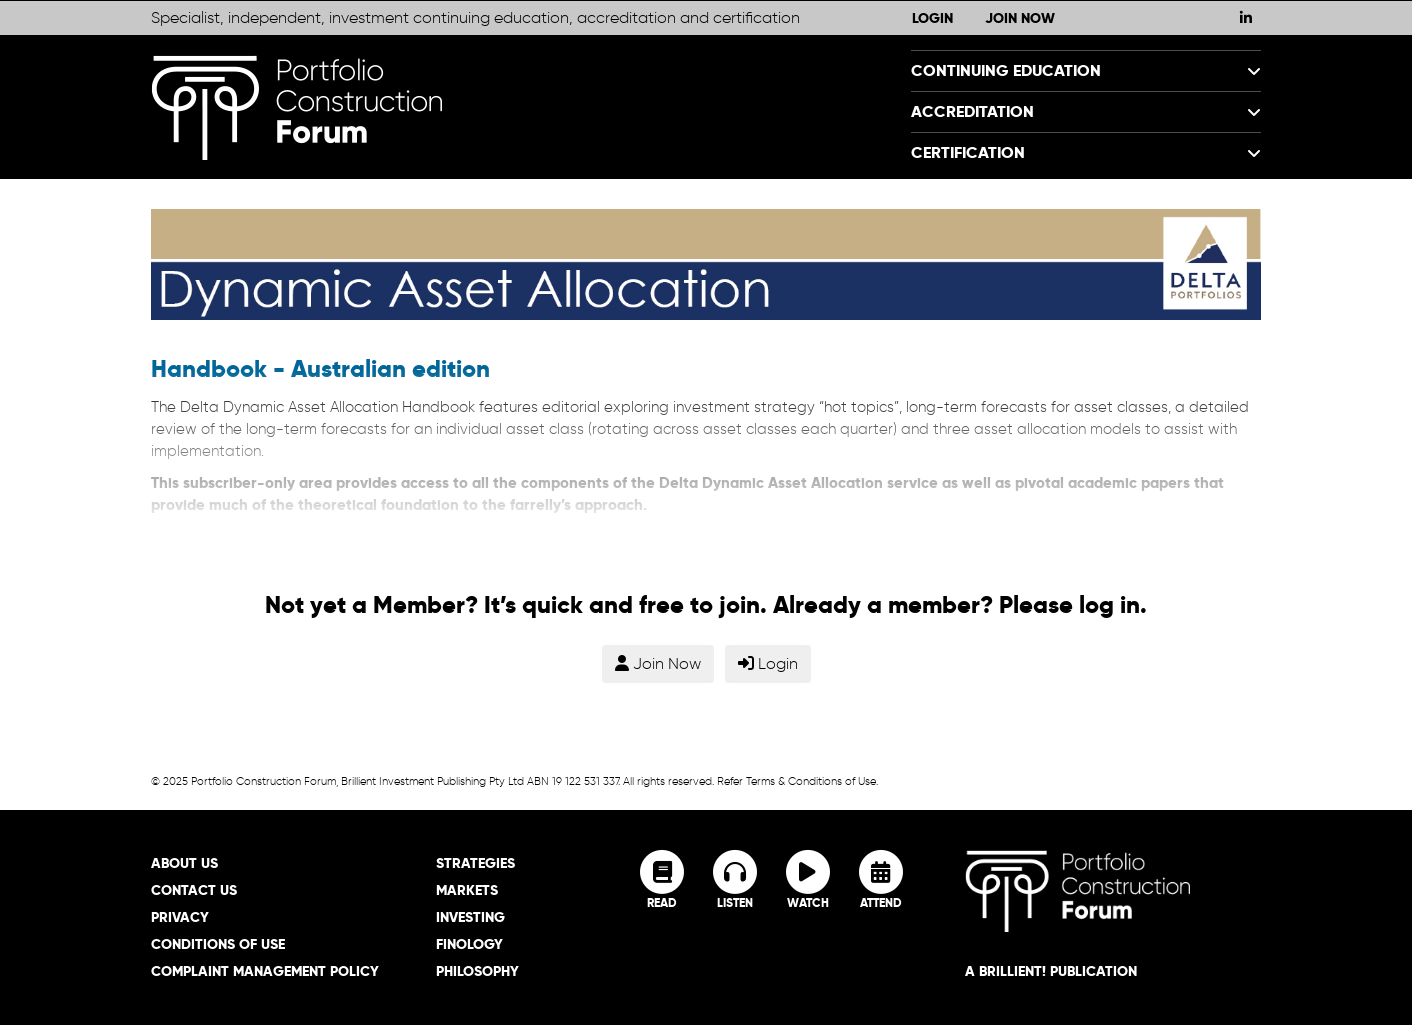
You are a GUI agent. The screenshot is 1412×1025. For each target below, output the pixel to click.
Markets (467, 890)
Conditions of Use (218, 944)
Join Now (1020, 18)
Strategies (475, 863)
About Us (184, 863)
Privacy (180, 917)
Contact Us (194, 890)
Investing (470, 917)
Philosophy (477, 971)
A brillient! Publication (1051, 971)
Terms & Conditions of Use (811, 781)
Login (932, 18)
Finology (469, 944)
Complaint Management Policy (265, 971)
